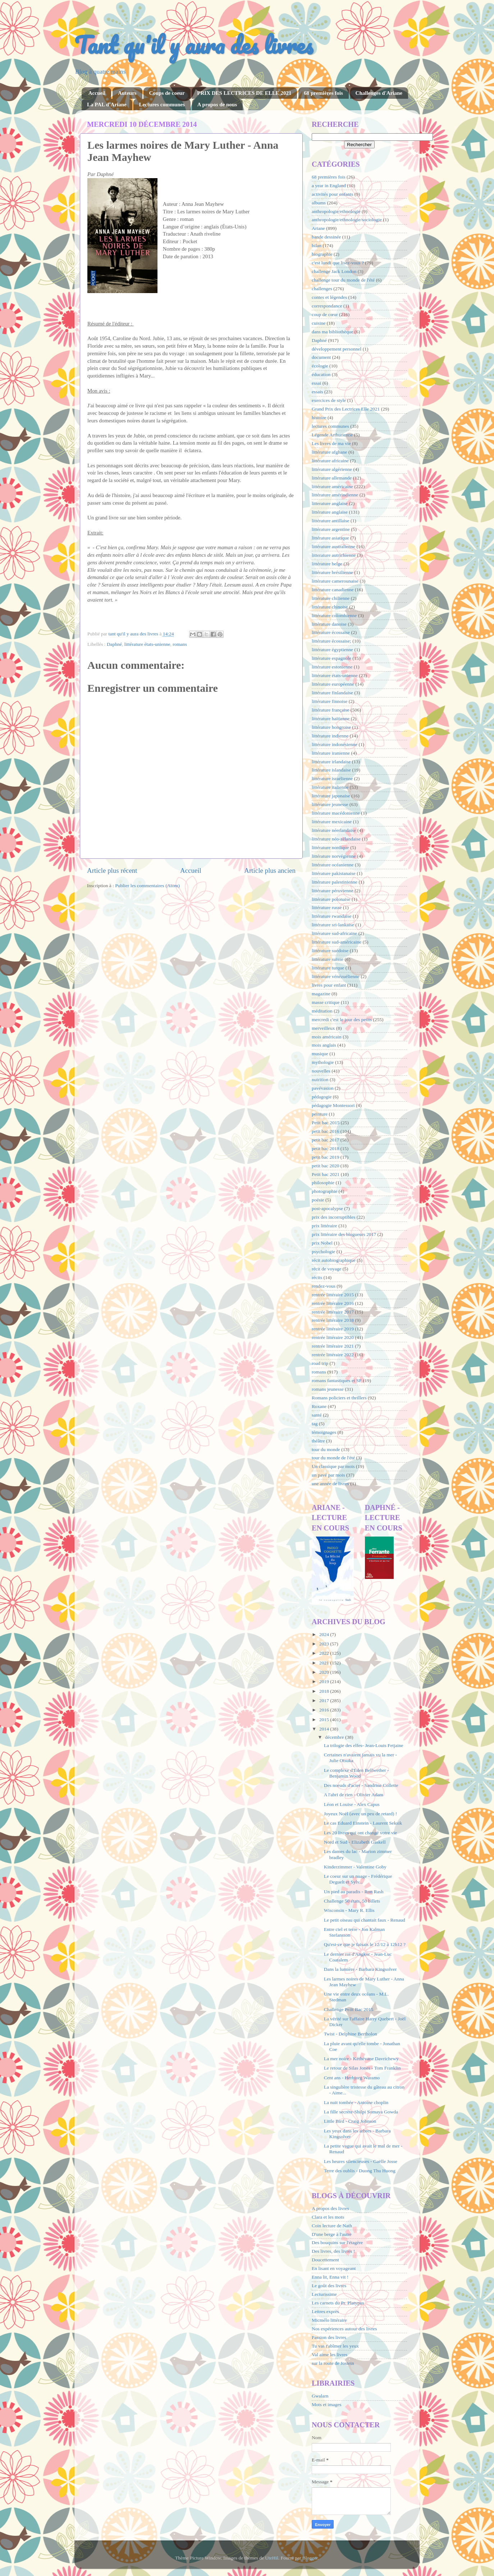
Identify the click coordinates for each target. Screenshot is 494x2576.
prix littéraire (324, 1225)
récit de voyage (326, 1268)
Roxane (319, 1406)
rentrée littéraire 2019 (333, 1328)
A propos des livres (330, 2208)
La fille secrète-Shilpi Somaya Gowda (361, 2111)
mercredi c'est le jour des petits (342, 1019)
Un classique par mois (333, 1466)
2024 (324, 1634)
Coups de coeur (166, 93)
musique (320, 1053)
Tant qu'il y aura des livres (193, 45)
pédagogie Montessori (333, 1105)
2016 (324, 1710)
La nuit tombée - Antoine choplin (356, 2102)
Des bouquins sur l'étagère (337, 2242)
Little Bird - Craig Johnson (350, 2121)
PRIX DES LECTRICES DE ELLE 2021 (244, 93)
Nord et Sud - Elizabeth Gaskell (355, 1842)
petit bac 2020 (325, 1165)
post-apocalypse (327, 1208)
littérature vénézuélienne (336, 976)
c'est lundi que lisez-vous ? (338, 262)
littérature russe (327, 907)
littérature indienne (330, 735)
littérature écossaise (331, 632)
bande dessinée (326, 237)
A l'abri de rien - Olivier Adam (353, 1794)
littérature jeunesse (330, 804)
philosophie (323, 1182)
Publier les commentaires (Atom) (147, 885)
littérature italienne (330, 787)
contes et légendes (329, 297)
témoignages (324, 1432)
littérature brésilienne (332, 572)
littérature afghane (329, 452)
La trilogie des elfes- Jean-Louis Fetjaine (363, 1745)
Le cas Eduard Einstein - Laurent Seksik (363, 1823)
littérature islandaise (331, 770)
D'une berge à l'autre (332, 2234)
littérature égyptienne (332, 649)
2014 (324, 1729)
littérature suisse (327, 959)
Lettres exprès (325, 2311)
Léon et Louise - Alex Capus (352, 1804)
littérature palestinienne (334, 882)
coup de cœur (325, 314)
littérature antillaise (330, 520)
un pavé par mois (328, 1475)
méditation (322, 1011)
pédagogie (321, 1096)
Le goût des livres (329, 2285)
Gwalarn (320, 2396)
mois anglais (324, 1045)
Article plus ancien (270, 870)
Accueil (96, 93)
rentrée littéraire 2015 (333, 1294)
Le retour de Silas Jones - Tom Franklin (362, 2068)
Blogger (310, 2558)
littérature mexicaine (332, 821)
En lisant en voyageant (334, 2268)
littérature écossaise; (331, 641)
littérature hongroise (331, 727)
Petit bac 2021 (325, 1174)
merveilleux (323, 1028)
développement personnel (336, 349)
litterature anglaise (330, 503)
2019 (324, 1681)
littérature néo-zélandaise (336, 839)
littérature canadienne (333, 589)
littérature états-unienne (147, 644)
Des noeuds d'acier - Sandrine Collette (361, 1785)
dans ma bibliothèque (332, 331)
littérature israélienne (332, 778)
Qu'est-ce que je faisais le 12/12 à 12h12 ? (365, 1944)
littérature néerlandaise (334, 830)
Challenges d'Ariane (379, 93)
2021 (324, 1662)
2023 (324, 1643)
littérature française (330, 710)
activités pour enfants (332, 194)
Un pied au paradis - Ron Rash (354, 1891)
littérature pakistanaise (334, 873)
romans (180, 644)
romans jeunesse (328, 1389)
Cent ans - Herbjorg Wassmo (352, 2077)
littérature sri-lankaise (333, 924)
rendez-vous (323, 1286)
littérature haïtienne (330, 718)
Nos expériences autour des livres (344, 2328)
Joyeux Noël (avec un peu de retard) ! (360, 1813)
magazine (321, 993)
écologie (320, 366)
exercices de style (329, 400)
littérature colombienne (334, 615)
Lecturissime (324, 2294)
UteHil (271, 2558)
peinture (320, 1114)
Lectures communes (162, 104)
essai (316, 383)
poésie (318, 1200)
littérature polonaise (331, 899)
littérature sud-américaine (336, 942)
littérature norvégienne (334, 856)
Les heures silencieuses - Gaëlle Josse (360, 2161)
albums (319, 202)
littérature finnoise (329, 701)
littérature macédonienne (336, 813)
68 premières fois (323, 93)
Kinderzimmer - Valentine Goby (355, 1867)
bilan (316, 245)
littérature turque (328, 967)
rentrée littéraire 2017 (333, 1312)
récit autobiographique (334, 1260)
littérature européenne (333, 684)
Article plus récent (112, 870)
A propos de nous (217, 104)
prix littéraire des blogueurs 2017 (344, 1234)
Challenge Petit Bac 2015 (349, 2009)
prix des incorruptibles (333, 1217)
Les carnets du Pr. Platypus (338, 2303)
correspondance (327, 306)
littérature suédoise (330, 950)
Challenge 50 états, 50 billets (352, 1901)
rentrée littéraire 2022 (333, 1354)
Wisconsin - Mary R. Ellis (349, 1910)
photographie (324, 1191)
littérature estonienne (332, 667)
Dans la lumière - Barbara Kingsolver (360, 1969)
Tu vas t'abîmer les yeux (335, 2346)
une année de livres (330, 1483)
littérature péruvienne (332, 890)
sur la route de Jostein (333, 2363)
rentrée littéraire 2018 (333, 1320)
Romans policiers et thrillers (339, 1397)
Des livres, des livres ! (333, 2251)
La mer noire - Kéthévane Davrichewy (361, 2058)
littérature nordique (330, 847)
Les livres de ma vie (331, 443)
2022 (324, 1653)
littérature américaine (332, 486)
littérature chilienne (330, 598)
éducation (321, 374)
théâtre (318, 1441)
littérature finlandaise (332, 692)
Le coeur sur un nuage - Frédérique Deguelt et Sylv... (358, 1879)
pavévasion (323, 1088)
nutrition (320, 1079)
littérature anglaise (330, 512)
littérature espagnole (331, 658)
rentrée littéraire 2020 (333, 1337)
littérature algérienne (332, 469)
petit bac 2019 (325, 1157)
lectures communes (330, 426)
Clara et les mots (328, 2217)
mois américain (327, 1036)
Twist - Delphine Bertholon (350, 2034)
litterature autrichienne (334, 555)
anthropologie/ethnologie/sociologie (347, 219)
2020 (324, 1672)
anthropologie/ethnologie (336, 211)
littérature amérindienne (335, 494)
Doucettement (325, 2259)
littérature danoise (329, 624)
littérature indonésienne (334, 744)
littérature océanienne (333, 864)
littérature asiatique (330, 538)
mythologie (323, 1062)
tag (315, 1423)
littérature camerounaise (335, 581)
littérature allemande (332, 478)
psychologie (323, 1251)
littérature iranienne (331, 753)
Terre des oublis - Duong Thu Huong (359, 2170)
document (321, 357)
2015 (324, 1719)
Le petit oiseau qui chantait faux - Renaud (364, 1920)
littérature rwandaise (332, 916)
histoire (319, 417)
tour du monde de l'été (333, 1457)
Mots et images (327, 2404)
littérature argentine (331, 529)
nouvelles (321, 1071)
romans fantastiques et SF (337, 1380)
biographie (322, 254)
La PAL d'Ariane (107, 104)
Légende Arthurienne (332, 434)
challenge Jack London (334, 271)
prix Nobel (322, 1243)
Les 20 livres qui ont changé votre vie (360, 1832)
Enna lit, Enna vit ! (330, 2277)
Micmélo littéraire (329, 2320)
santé (317, 1415)
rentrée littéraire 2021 (333, 1346)
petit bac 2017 (325, 1140)
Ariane (318, 228)
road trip (320, 1363)
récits (317, 1277)
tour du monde (326, 1449)
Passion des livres (329, 2337)
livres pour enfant (329, 985)
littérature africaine (330, 460)
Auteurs (127, 93)
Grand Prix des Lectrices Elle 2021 (346, 409)
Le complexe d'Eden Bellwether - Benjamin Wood (356, 1773)
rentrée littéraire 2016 (333, 1303)
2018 (324, 1691)
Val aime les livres (329, 2354)
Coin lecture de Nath (332, 2225)
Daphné (114, 644)
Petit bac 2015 (325, 1122)
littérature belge (327, 563)
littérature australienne (333, 546)
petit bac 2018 (325, 1148)
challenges (322, 288)
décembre (335, 1737)
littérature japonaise (331, 795)
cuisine (318, 323)
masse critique (326, 1002)
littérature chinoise (330, 607)
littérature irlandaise (331, 761)
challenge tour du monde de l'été (343, 280)
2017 (324, 1700)
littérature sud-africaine (334, 933)
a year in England (329, 185)
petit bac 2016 (325, 1131)
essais (317, 391)
